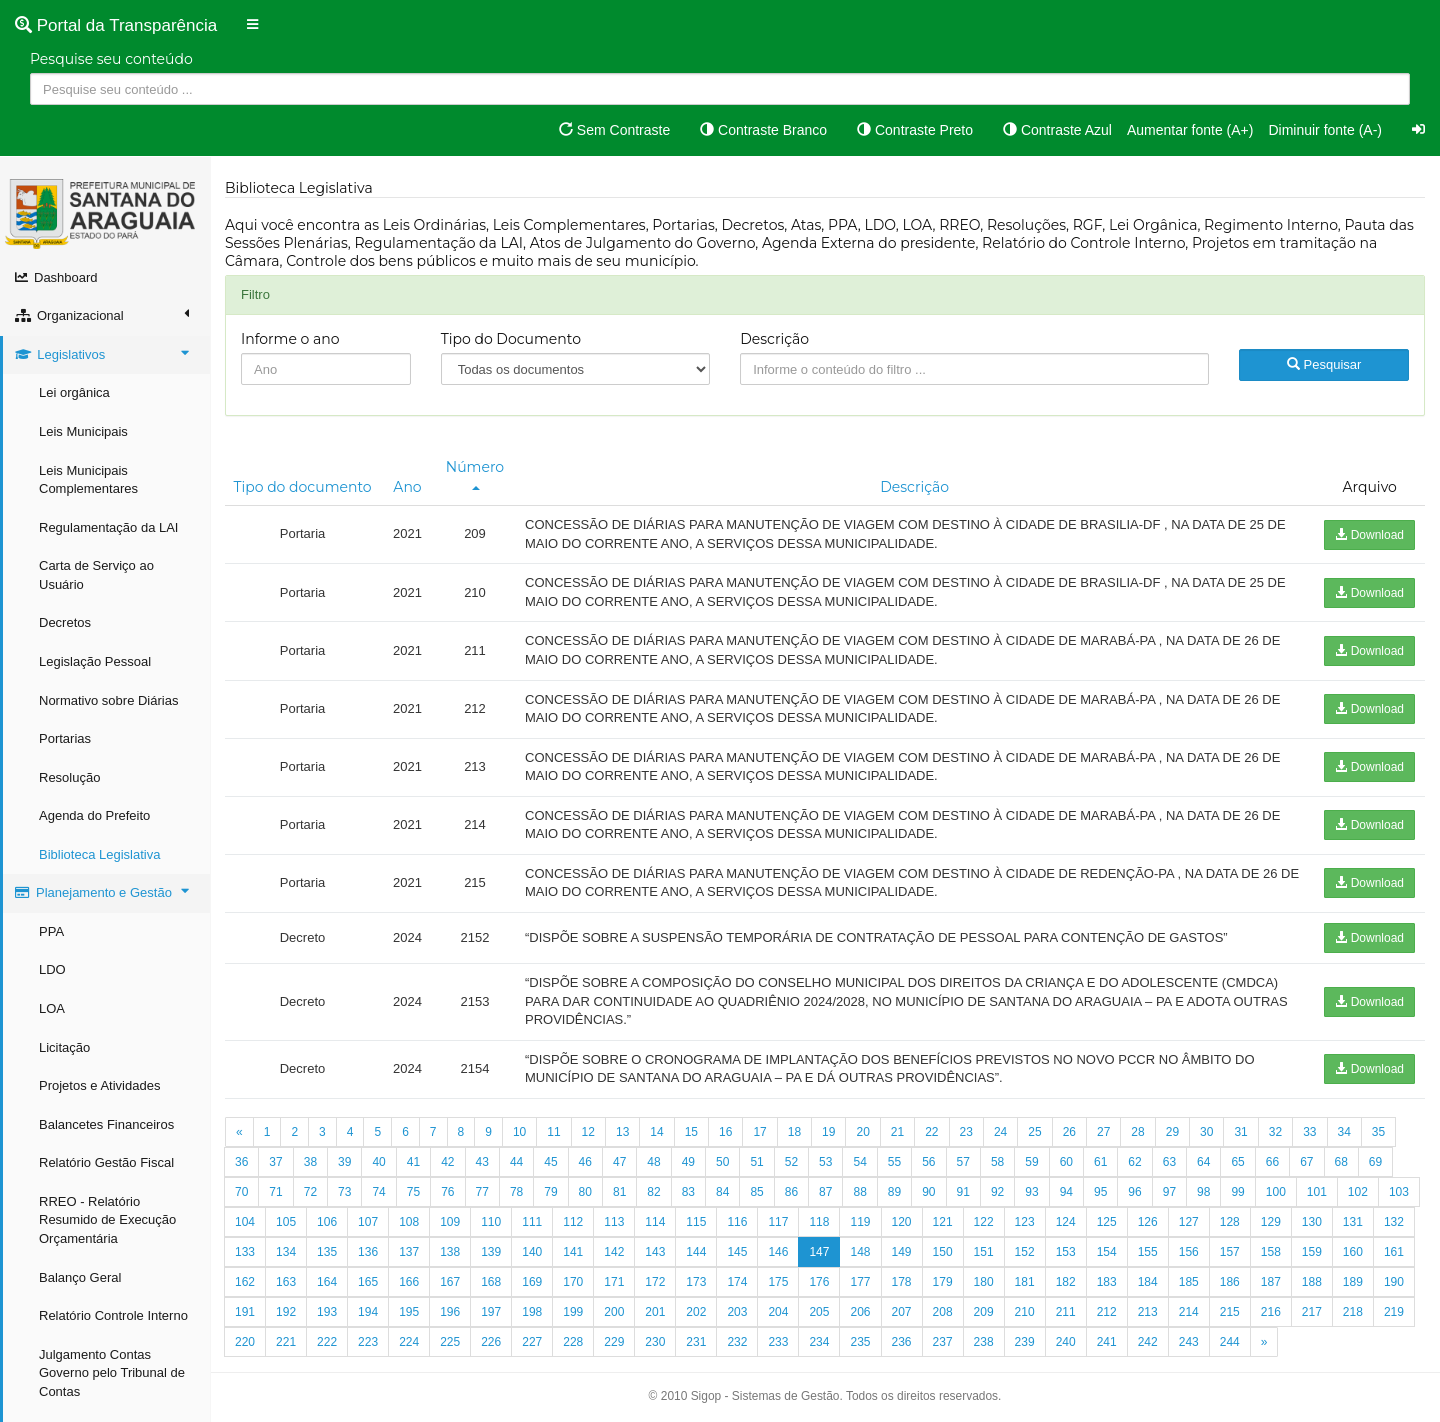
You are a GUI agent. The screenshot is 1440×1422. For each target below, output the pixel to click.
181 (1025, 1282)
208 (943, 1312)
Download (1369, 535)
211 (1066, 1312)
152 (1025, 1252)
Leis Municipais (83, 431)
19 (828, 1132)
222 (327, 1342)
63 (1169, 1162)
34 (1344, 1132)
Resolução (69, 777)
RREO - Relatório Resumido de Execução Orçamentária (107, 1220)
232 (737, 1342)
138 (450, 1252)
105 (286, 1222)
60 (1066, 1162)
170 (573, 1282)
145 (737, 1252)
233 (778, 1342)
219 (1394, 1312)
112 (573, 1222)
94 (1066, 1192)
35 (1378, 1132)
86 (791, 1192)
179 (943, 1282)
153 (1066, 1252)
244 (1230, 1342)
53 (825, 1162)
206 (860, 1312)
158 (1271, 1252)
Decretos (65, 622)
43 (482, 1162)
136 (368, 1252)
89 (894, 1192)
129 (1271, 1222)
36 (241, 1162)
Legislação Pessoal (95, 661)
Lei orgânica (74, 392)
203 (737, 1312)
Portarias (65, 738)
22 (931, 1132)
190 (1394, 1282)
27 (1103, 1132)
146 (778, 1252)
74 (378, 1192)
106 (327, 1222)
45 (550, 1162)
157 (1230, 1252)
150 (943, 1252)
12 (588, 1132)
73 (344, 1192)
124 (1066, 1222)
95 (1100, 1192)
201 (655, 1312)
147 (819, 1252)
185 (1189, 1282)
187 (1271, 1282)
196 (450, 1312)
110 (491, 1222)
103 (1399, 1192)
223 (368, 1342)
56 (928, 1162)
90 (928, 1192)
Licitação (64, 1047)
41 (413, 1162)
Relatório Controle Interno (113, 1315)
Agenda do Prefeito (94, 815)
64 (1203, 1162)
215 (1230, 1312)
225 (450, 1342)
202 (696, 1312)
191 (245, 1312)
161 (1394, 1252)
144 (696, 1252)
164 (327, 1282)
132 (1394, 1222)
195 (409, 1312)
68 (1341, 1162)
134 (286, 1252)
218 (1353, 1312)
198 (532, 1312)
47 (619, 1162)
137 (409, 1252)
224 (409, 1342)
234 (819, 1342)
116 (737, 1222)
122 (984, 1222)
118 (819, 1222)
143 (655, 1252)
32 (1275, 1132)
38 (310, 1162)
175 (778, 1282)
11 (553, 1132)
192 (286, 1312)
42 (447, 1162)
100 (1276, 1192)
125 (1107, 1222)
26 (1069, 1132)
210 (1025, 1312)
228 (573, 1342)
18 (794, 1132)
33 (1309, 1132)
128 (1230, 1222)
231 (696, 1342)
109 (450, 1222)
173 (696, 1282)
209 (984, 1312)
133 (245, 1252)
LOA (52, 1008)
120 (902, 1222)
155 (1148, 1252)
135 (327, 1252)
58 (997, 1162)
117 (778, 1222)
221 (286, 1342)
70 (241, 1192)
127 (1189, 1222)
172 (655, 1282)
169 (532, 1282)
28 (1137, 1132)
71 (275, 1192)
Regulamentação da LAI (108, 527)
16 (725, 1132)
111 (532, 1222)
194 (368, 1312)
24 (1000, 1132)
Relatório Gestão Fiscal (106, 1162)
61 (1100, 1162)
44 (516, 1162)
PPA (51, 931)
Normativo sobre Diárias (108, 700)
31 (1240, 1132)
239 (1025, 1342)
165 (368, 1282)
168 (491, 1282)
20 (862, 1132)
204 (778, 1312)
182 (1066, 1282)
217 (1312, 1312)
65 (1237, 1162)
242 (1148, 1342)
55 (894, 1162)
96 (1134, 1192)
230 (655, 1342)
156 (1189, 1252)
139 (491, 1252)
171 (614, 1282)
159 (1312, 1252)
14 (656, 1132)
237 (943, 1342)
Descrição (774, 339)
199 (573, 1312)
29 (1172, 1132)
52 (791, 1162)
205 (819, 1312)
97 (1169, 1192)
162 (245, 1282)
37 (275, 1162)
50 (722, 1162)
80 (585, 1192)
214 (1189, 1312)
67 (1306, 1162)
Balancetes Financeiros (106, 1124)
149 (902, 1252)
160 (1353, 1252)
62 (1134, 1162)
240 (1066, 1342)
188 (1312, 1282)
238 (984, 1342)
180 (984, 1282)
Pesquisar (1324, 364)
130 (1312, 1222)
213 (1148, 1312)
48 (653, 1162)
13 (622, 1132)
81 (619, 1192)
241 (1107, 1342)
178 (902, 1282)
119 (860, 1222)
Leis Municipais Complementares (88, 480)
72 (310, 1192)
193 (327, 1312)
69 (1375, 1162)
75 (413, 1192)
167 (450, 1282)
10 (519, 1132)
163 (286, 1282)
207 (902, 1312)
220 (245, 1342)
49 (688, 1162)
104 (245, 1222)
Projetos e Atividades (99, 1085)
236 (902, 1342)
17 (759, 1132)
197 (491, 1312)
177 (860, 1282)
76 (447, 1192)
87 (825, 1192)
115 (696, 1222)
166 (409, 1282)
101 (1317, 1192)
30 (1206, 1132)
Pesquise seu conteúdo (111, 59)
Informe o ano (290, 339)
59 (1031, 1162)
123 (1025, 1222)
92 (997, 1192)
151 (984, 1252)
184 (1148, 1282)
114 (655, 1222)
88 (859, 1192)
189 (1353, 1282)
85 (756, 1192)
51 (756, 1162)
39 (344, 1162)
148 (860, 1252)
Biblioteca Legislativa (99, 854)
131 (1353, 1222)
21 (897, 1132)
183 (1107, 1282)
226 (491, 1342)
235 (860, 1342)
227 (532, 1342)
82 (653, 1192)
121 (943, 1222)
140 (532, 1252)
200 (614, 1312)
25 (1034, 1132)
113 (614, 1222)
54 (859, 1162)
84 (722, 1192)
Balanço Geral (80, 1277)
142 (614, 1252)
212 (1107, 1312)
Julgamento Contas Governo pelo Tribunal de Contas (112, 1373)
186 (1230, 1282)
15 (691, 1132)
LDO (52, 969)
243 (1189, 1342)
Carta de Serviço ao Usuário (96, 575)
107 (368, 1222)
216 (1271, 1312)
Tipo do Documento (511, 339)
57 (963, 1162)
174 (737, 1282)
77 (482, 1192)
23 (966, 1132)
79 (550, 1192)
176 (819, 1282)
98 (1203, 1192)
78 (516, 1192)
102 (1358, 1192)
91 (963, 1192)
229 (614, 1342)
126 (1148, 1222)
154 (1107, 1252)
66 (1272, 1162)
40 (378, 1162)
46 (585, 1162)
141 (573, 1252)
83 (688, 1192)
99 (1237, 1192)
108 (409, 1222)
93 (1031, 1192)
